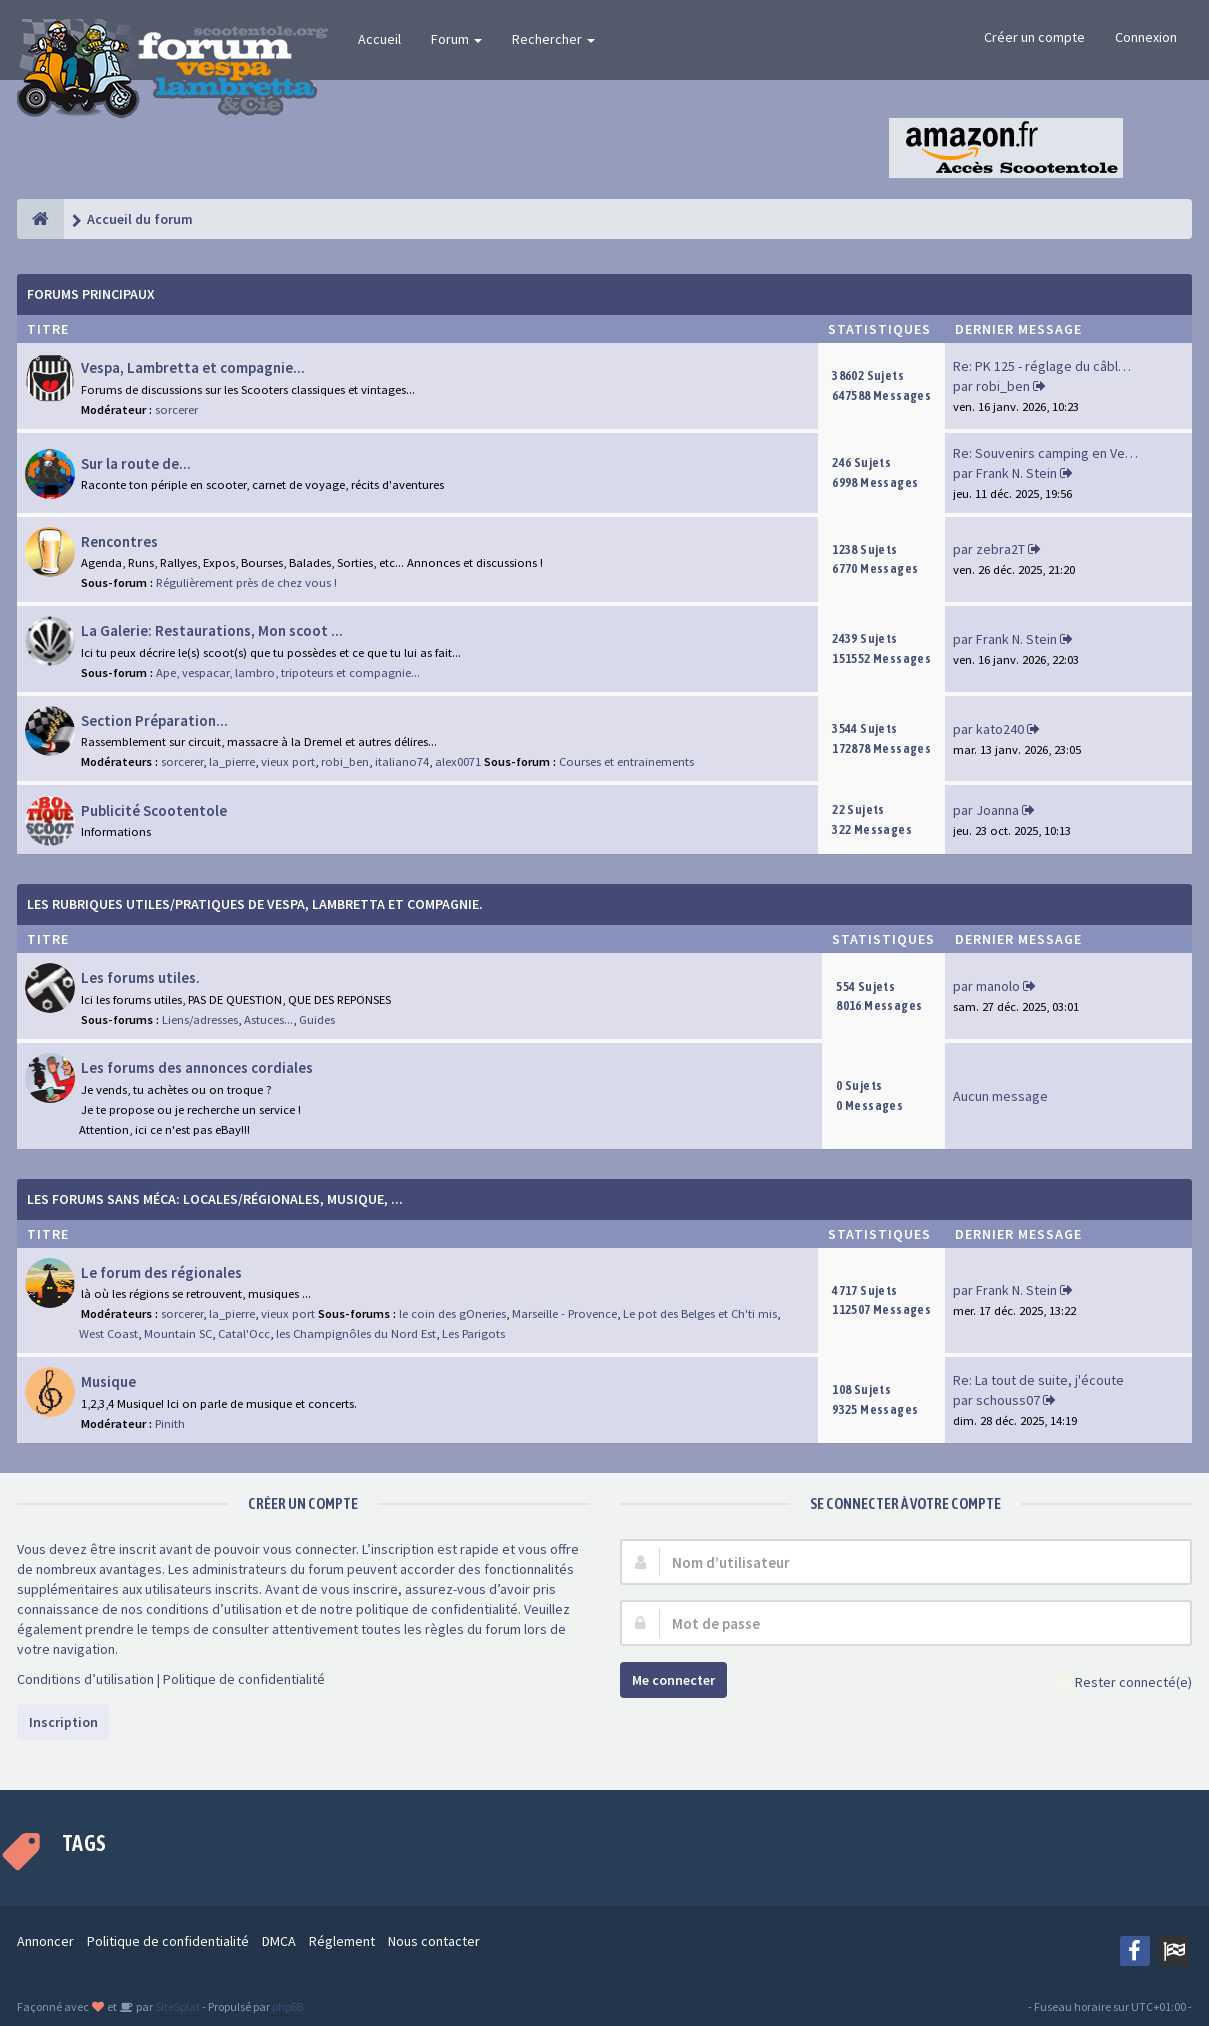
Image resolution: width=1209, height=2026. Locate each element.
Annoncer (45, 1941)
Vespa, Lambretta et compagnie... (193, 367)
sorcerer (176, 409)
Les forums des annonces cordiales (197, 1067)
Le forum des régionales (161, 1272)
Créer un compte (1034, 37)
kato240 (1000, 729)
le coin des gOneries (452, 1313)
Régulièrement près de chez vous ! (246, 582)
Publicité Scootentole (154, 810)
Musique (108, 1381)
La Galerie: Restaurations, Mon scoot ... (212, 630)
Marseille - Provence (564, 1313)
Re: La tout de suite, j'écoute (1038, 1380)
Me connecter (673, 1680)
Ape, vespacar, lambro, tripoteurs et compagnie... (288, 672)
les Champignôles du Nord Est (356, 1333)
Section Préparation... (154, 720)
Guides (317, 1019)
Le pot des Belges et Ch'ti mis (700, 1313)
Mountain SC (178, 1333)
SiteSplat (176, 2006)
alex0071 (458, 761)
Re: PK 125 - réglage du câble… (1046, 366)
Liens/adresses (200, 1019)
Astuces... (268, 1019)
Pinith (170, 1423)
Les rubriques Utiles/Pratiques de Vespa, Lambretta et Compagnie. (255, 904)
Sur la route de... (136, 463)
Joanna (997, 810)
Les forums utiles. (140, 977)
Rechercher (553, 39)
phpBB (287, 2006)
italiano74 (402, 761)
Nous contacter (434, 1941)
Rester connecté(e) (1122, 1683)
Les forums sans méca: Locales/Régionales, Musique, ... (215, 1199)
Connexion (1146, 37)
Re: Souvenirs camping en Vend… (1053, 453)
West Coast (108, 1333)
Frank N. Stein (1016, 473)
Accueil (379, 39)
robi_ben (1003, 386)
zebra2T (1000, 549)
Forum (456, 39)
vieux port (288, 761)
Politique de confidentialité (244, 1679)
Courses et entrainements (626, 761)
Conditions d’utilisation (85, 1679)
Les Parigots (473, 1333)
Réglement (342, 1941)
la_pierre (232, 761)
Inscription (63, 1722)
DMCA (279, 1941)
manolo (998, 986)
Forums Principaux (91, 294)
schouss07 (1008, 1400)
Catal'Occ (244, 1333)
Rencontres (119, 541)
